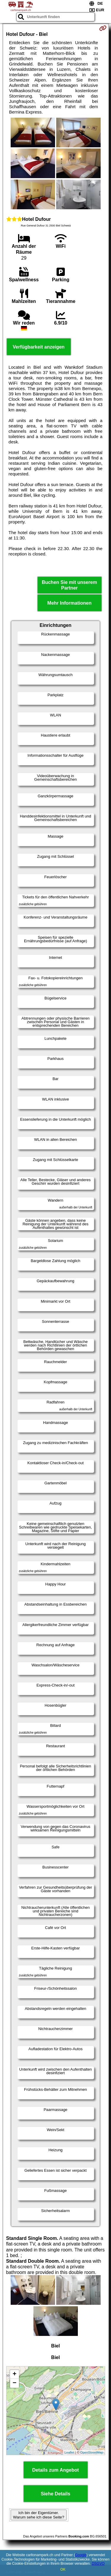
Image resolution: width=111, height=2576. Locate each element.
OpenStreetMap (91, 2452)
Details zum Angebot (55, 2470)
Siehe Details (55, 2493)
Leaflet (69, 2452)
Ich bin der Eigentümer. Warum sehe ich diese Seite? (38, 2514)
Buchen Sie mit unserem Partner (69, 585)
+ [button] (14, 2374)
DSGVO (98, 2563)
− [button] (14, 2383)
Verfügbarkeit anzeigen (39, 346)
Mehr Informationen (69, 603)
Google (80, 2555)
